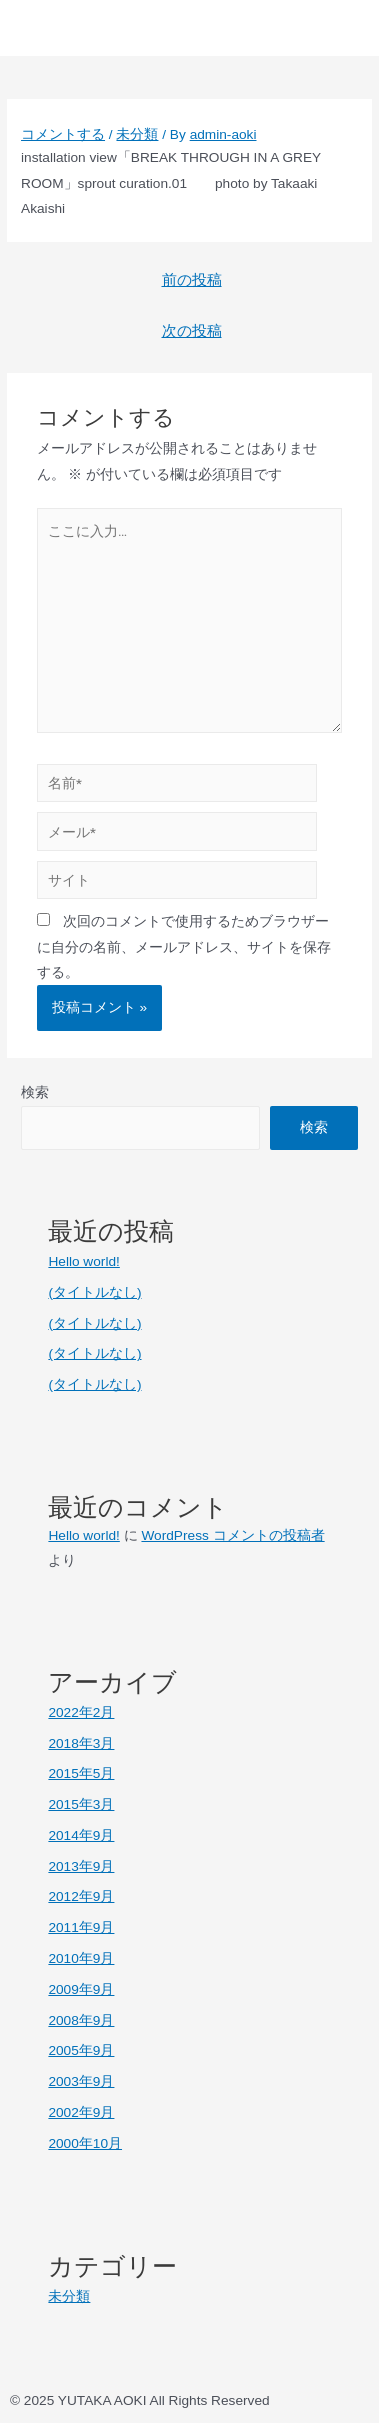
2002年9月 (81, 2112)
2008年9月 (81, 2020)
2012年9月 (81, 1896)
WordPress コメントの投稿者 (232, 1535)
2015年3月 (81, 1804)
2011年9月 (81, 1927)
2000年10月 (85, 2143)
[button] (327, 28)
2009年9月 (81, 1989)
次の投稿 (192, 331)
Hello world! (83, 1261)
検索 (35, 1092)
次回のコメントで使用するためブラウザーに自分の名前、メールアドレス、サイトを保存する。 (184, 947)
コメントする (63, 134)
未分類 (137, 134)
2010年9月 (81, 1958)
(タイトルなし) (94, 1292)
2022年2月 (81, 1712)
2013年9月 (81, 1866)
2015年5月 (81, 1773)
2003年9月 (81, 2081)
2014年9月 (81, 1835)
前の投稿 (192, 280)
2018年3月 (81, 1743)
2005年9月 (81, 2050)
